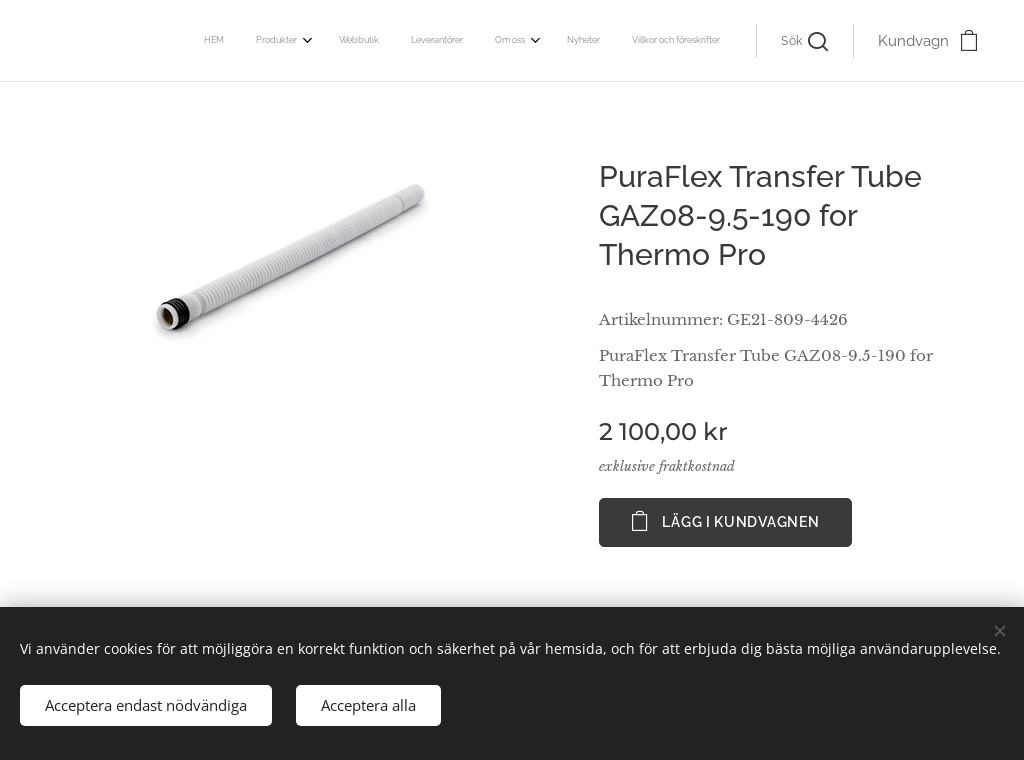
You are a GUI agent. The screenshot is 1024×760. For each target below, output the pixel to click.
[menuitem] (513, 41)
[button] (804, 41)
